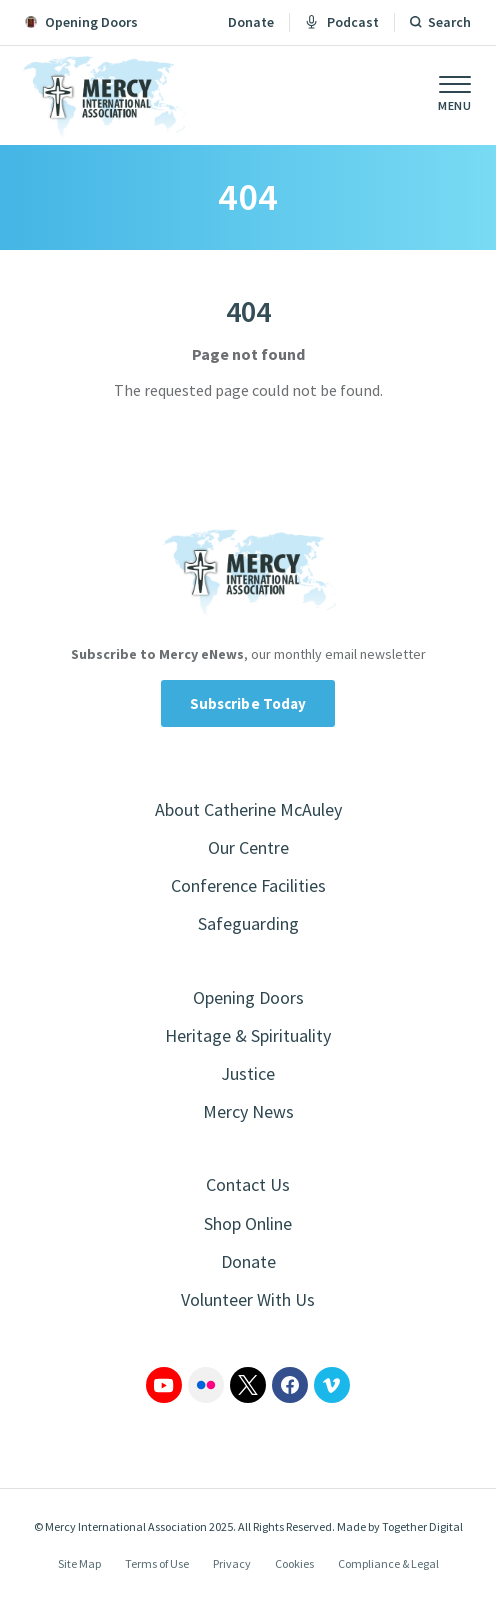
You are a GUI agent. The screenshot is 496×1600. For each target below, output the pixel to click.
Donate (251, 22)
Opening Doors (248, 997)
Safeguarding (248, 923)
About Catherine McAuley (248, 809)
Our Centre (248, 847)
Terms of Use (157, 1563)
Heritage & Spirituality (248, 1035)
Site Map (79, 1563)
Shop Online (248, 1223)
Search (449, 22)
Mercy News (248, 1111)
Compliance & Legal (388, 1563)
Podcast (342, 22)
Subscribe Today (248, 703)
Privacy (232, 1563)
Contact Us (248, 1184)
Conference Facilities (248, 885)
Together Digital (422, 1526)
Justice (248, 1073)
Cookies (294, 1563)
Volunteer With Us (248, 1299)
